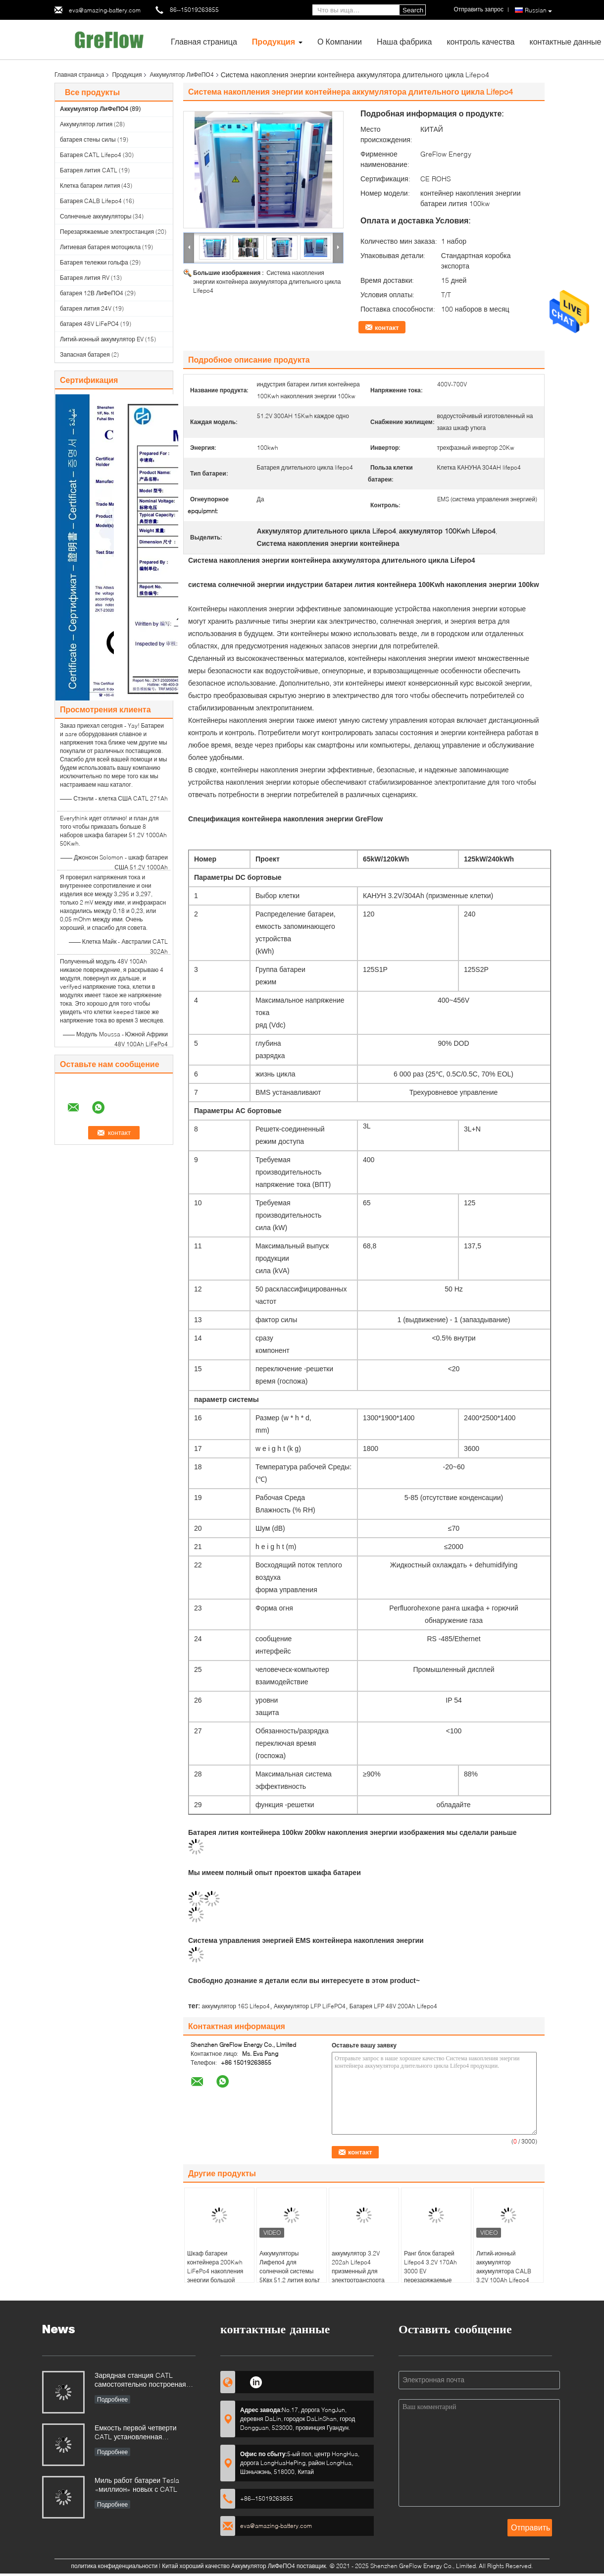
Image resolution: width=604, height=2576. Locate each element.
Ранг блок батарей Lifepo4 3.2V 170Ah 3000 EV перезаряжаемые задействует (430, 2271)
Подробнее (112, 2399)
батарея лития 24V (85, 308)
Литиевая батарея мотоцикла (100, 247)
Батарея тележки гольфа (94, 262)
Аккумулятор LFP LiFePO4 (310, 2006)
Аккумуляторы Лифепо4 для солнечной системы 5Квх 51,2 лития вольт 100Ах (289, 2271)
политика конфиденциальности (114, 2566)
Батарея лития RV (84, 277)
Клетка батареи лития (90, 185)
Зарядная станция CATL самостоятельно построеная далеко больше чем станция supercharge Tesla (140, 2380)
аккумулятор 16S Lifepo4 (235, 2006)
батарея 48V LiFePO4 (89, 323)
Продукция (273, 41)
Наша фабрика (404, 41)
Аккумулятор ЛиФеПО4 (181, 74)
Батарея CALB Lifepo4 (91, 201)
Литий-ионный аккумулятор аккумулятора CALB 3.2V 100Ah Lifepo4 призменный (503, 2271)
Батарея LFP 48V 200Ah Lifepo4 (393, 2006)
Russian (538, 10)
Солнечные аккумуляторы (95, 216)
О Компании (339, 41)
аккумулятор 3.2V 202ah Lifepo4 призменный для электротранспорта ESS (358, 2271)
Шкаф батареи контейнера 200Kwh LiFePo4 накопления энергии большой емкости (215, 2271)
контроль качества (480, 41)
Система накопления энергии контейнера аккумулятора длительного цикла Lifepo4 (267, 281)
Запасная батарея (85, 354)
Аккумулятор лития (86, 124)
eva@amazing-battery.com (105, 10)
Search (413, 10)
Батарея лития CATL (88, 170)
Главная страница (204, 41)
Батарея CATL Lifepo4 (90, 155)
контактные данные (565, 41)
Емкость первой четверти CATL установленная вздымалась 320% (136, 2433)
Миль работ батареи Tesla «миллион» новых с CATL (137, 2484)
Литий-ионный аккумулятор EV (102, 339)
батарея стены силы (88, 139)
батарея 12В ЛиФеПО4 (91, 293)
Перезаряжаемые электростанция (107, 231)
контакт (387, 327)
